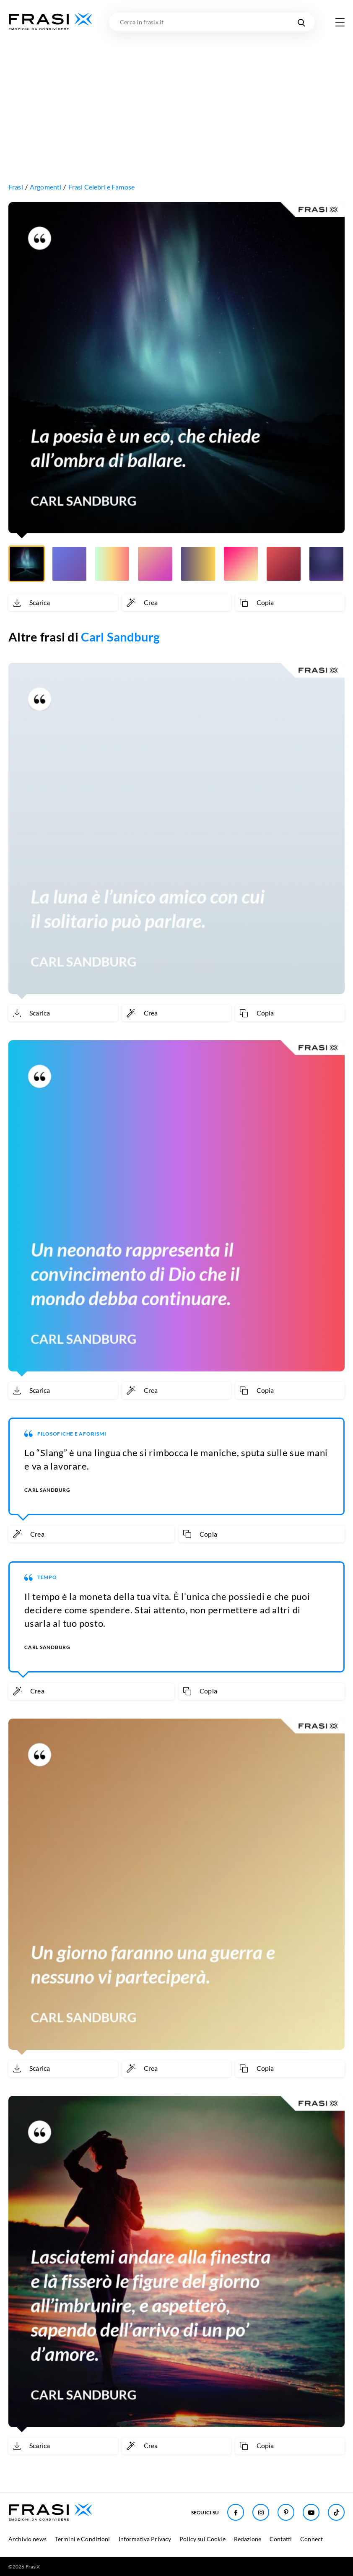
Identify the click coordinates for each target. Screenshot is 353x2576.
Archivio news (27, 2538)
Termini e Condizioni (82, 2538)
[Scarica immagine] (63, 602)
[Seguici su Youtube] (311, 2512)
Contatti (281, 2538)
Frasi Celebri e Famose (101, 187)
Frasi (15, 187)
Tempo (47, 1577)
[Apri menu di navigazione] (340, 22)
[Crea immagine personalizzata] (176, 602)
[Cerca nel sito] (301, 22)
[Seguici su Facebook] (235, 2512)
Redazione (247, 2538)
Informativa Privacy (145, 2538)
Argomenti (45, 187)
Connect (311, 2538)
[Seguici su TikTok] (336, 2512)
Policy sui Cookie (202, 2538)
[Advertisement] (176, 94)
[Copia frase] (290, 602)
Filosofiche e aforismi (71, 1434)
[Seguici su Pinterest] (286, 2512)
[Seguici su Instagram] (260, 2512)
